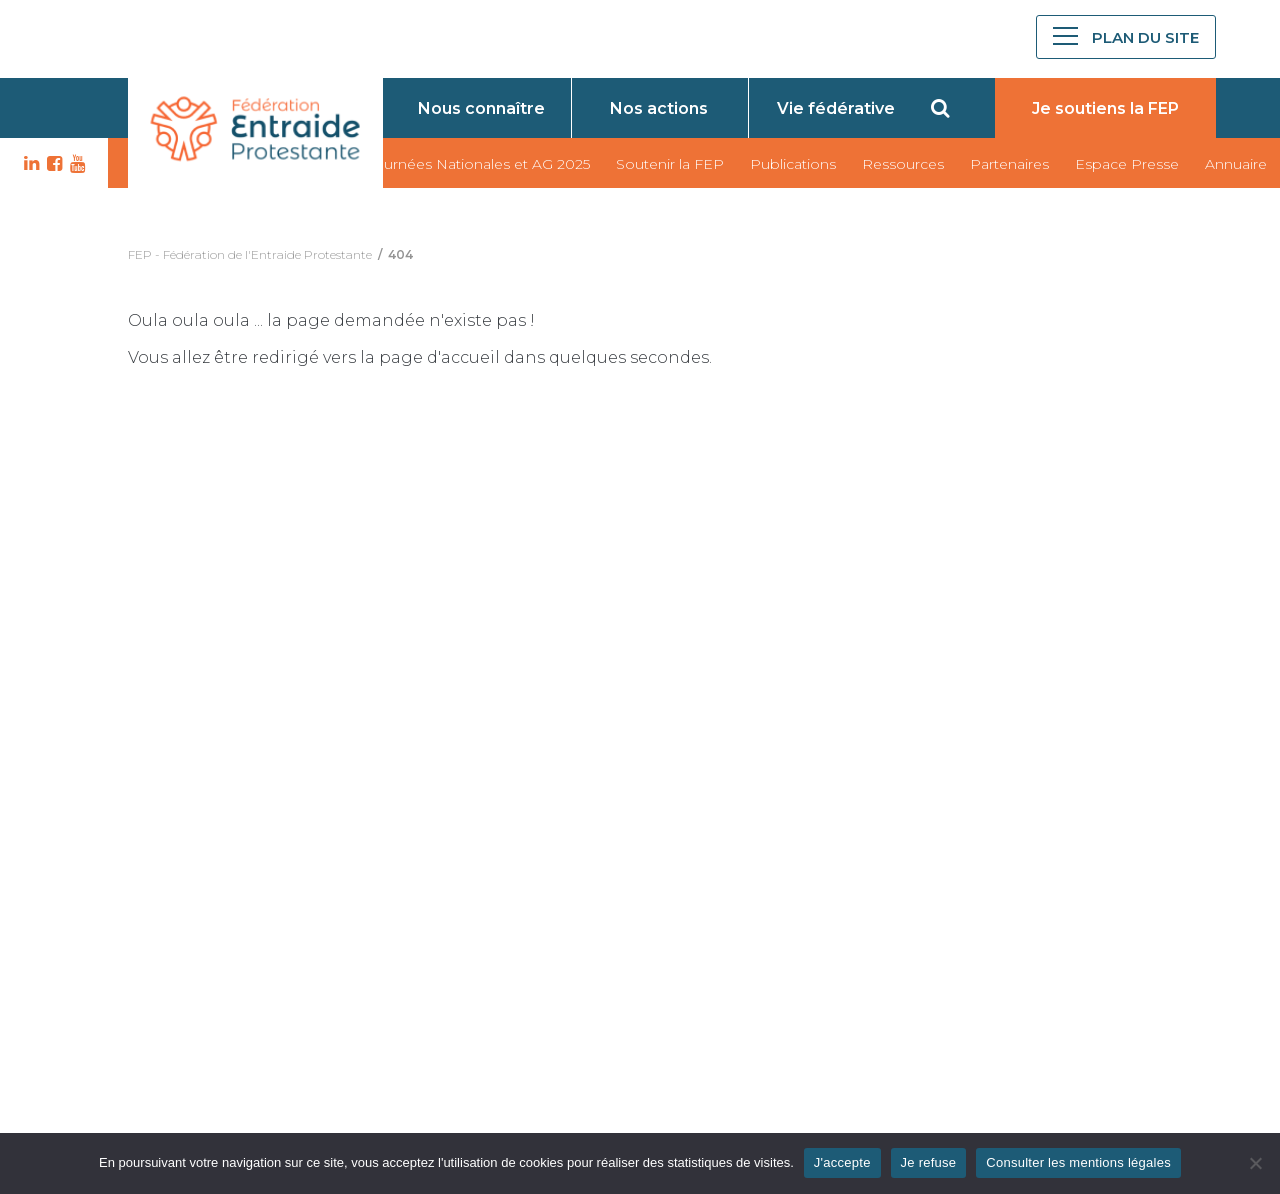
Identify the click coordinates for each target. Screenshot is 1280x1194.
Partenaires (1009, 164)
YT (75, 164)
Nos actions (659, 108)
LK (29, 164)
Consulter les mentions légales (1078, 1162)
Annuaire (1236, 164)
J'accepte (842, 1162)
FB (52, 164)
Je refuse (929, 1162)
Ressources (903, 164)
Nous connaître (481, 108)
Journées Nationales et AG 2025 (478, 164)
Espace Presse (1127, 164)
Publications (793, 164)
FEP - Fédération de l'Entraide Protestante (250, 254)
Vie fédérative (836, 108)
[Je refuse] (1255, 1163)
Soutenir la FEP (670, 164)
